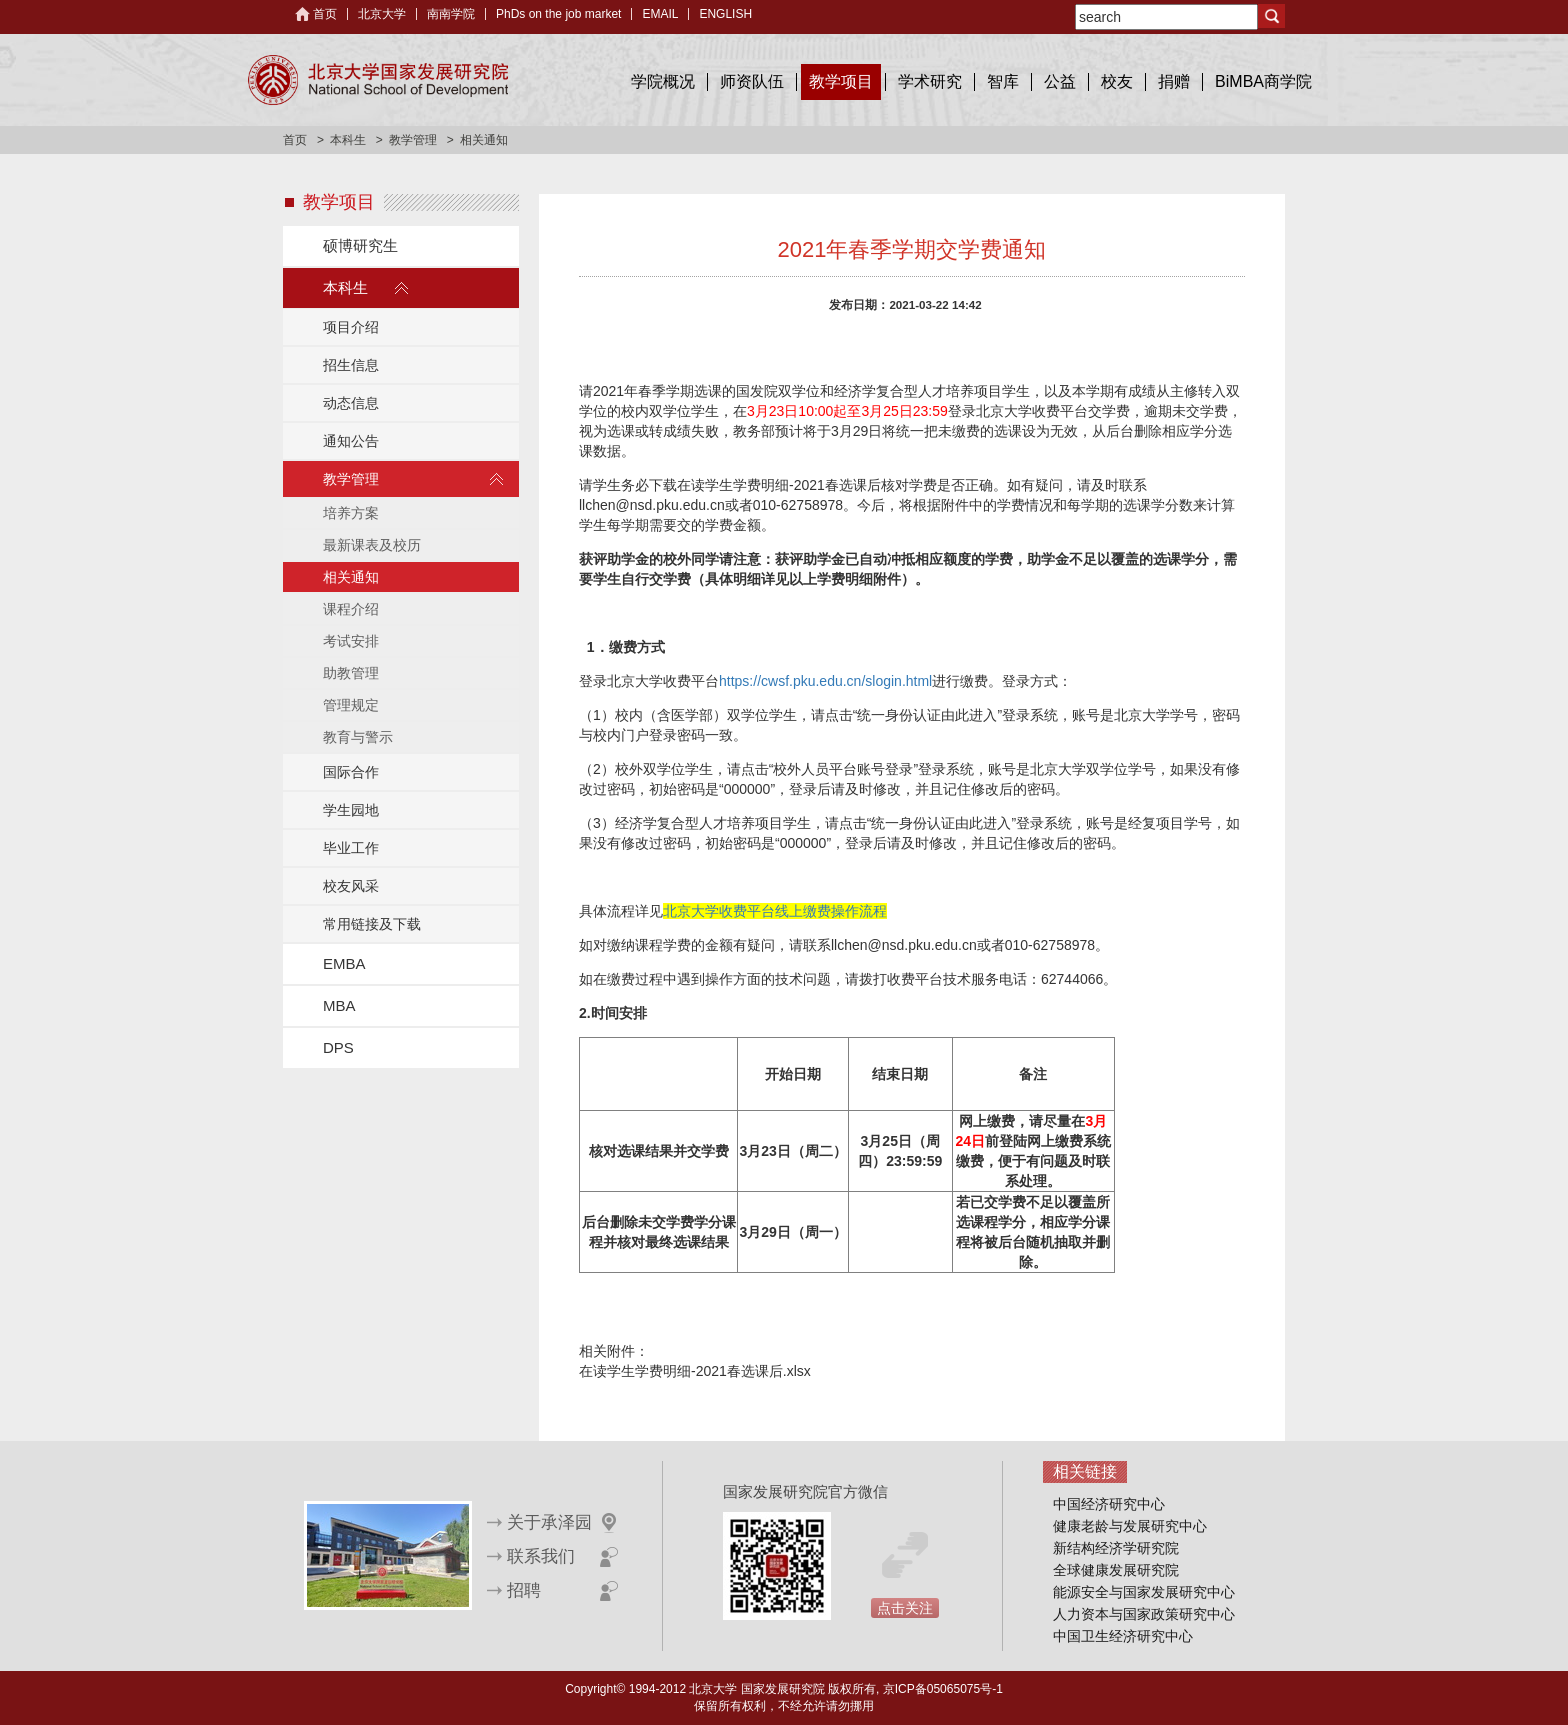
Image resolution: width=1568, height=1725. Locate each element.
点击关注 (905, 1608)
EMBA (344, 963)
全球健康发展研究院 (1116, 1570)
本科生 (348, 140)
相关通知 (351, 577)
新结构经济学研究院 (1116, 1548)
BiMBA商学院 (1263, 81)
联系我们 (541, 1556)
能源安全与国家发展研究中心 (1144, 1592)
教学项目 (841, 81)
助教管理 (351, 673)
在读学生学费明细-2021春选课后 (779, 485)
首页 (325, 14)
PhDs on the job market (558, 14)
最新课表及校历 (372, 545)
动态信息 (351, 403)
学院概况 (663, 81)
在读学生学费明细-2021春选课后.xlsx (695, 1371)
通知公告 (351, 441)
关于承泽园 (549, 1522)
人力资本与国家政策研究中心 (1144, 1614)
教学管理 (413, 140)
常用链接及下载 (372, 924)
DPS (338, 1047)
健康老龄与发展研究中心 (1130, 1526)
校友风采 (351, 886)
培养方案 (351, 513)
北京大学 (382, 14)
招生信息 (351, 365)
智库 (1003, 81)
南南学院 (451, 14)
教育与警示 (358, 737)
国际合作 (351, 772)
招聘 (524, 1590)
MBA (339, 1005)
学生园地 (351, 810)
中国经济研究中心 (1109, 1504)
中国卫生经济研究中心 (1123, 1636)
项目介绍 (351, 327)
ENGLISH (725, 14)
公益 (1060, 81)
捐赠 (1174, 81)
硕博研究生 (360, 245)
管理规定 (351, 705)
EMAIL (660, 14)
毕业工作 (351, 848)
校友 (1117, 81)
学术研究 (930, 81)
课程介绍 (351, 609)
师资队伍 (752, 81)
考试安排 (351, 641)
